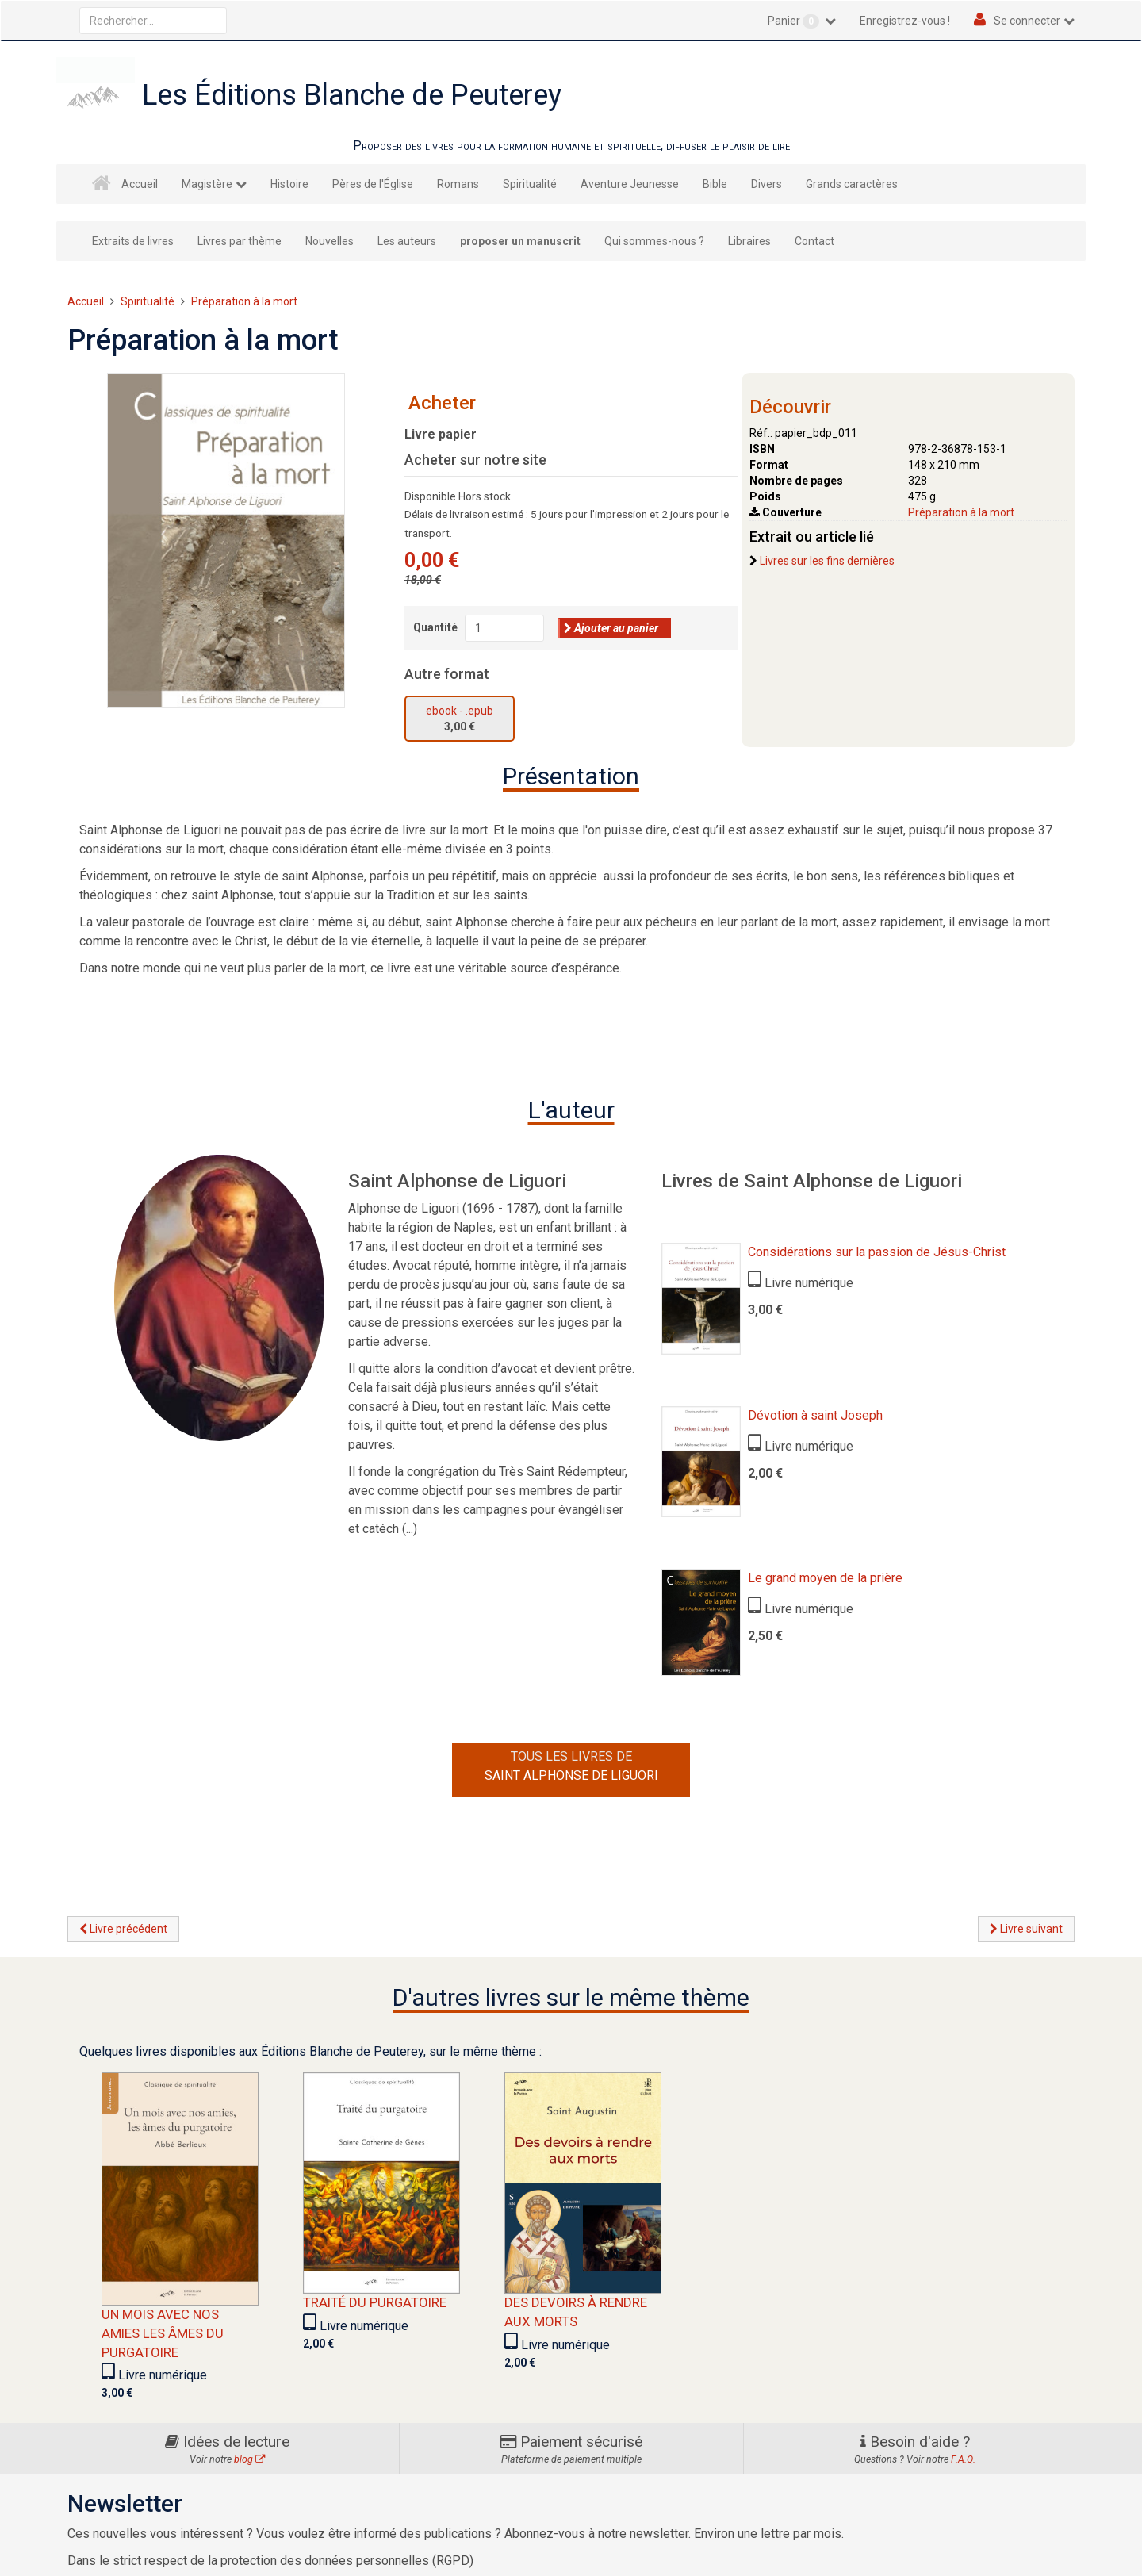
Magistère (207, 184)
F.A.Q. (963, 2459)
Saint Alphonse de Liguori (571, 1775)
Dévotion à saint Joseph (815, 1415)
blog (249, 2459)
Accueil (139, 184)
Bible (715, 184)
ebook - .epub (459, 710)
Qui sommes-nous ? (654, 241)
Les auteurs (406, 241)
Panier (795, 21)
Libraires (749, 241)
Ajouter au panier (611, 628)
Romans (458, 184)
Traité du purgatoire (374, 2302)
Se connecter (1027, 20)
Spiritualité (530, 184)
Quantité (435, 627)
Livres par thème (239, 241)
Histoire (289, 184)
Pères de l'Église (372, 184)
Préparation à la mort (961, 512)
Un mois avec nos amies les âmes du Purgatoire (163, 2333)
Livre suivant (1026, 1928)
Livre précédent (123, 1928)
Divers (766, 184)
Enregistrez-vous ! (905, 20)
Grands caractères (852, 184)
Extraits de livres (133, 241)
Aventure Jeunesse (630, 184)
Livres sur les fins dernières (827, 560)
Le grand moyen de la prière (825, 1577)
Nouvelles (329, 241)
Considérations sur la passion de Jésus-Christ (877, 1251)
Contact (814, 241)
